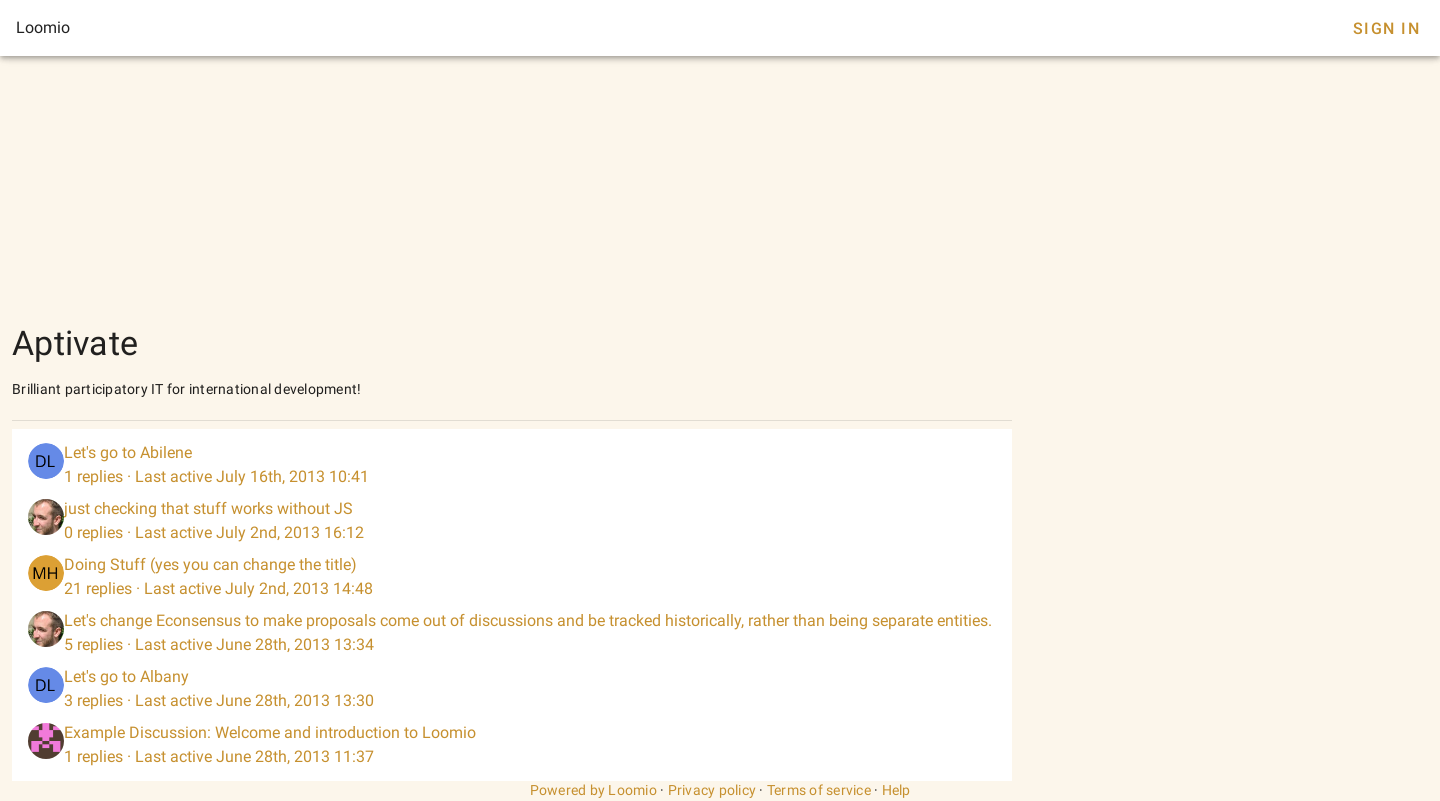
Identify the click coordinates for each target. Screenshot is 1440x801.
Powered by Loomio (593, 790)
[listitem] (512, 465)
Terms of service (819, 790)
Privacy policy (712, 790)
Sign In (1386, 28)
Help (896, 790)
